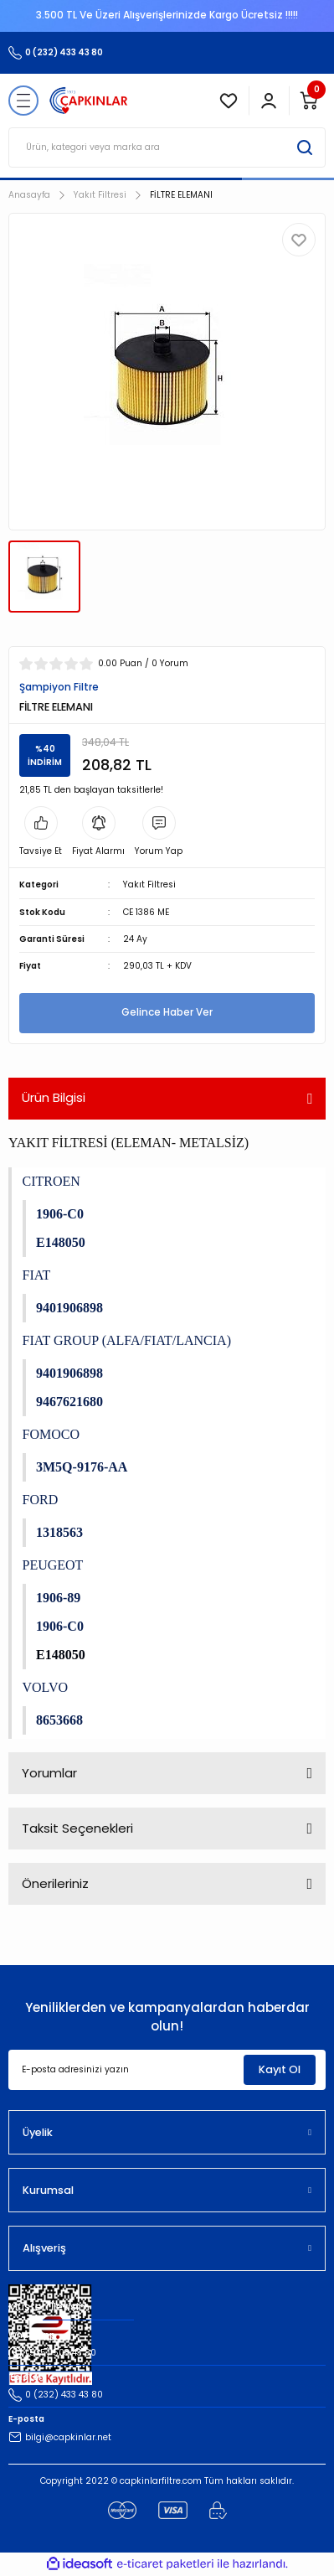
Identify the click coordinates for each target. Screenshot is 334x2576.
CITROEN (51, 1181)
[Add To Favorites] (299, 239)
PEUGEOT (53, 1565)
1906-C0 (60, 1214)
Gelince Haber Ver (167, 1012)
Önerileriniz (55, 1883)
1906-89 (58, 1598)
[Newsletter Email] (167, 2070)
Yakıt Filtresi (149, 884)
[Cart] (309, 101)
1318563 (59, 1532)
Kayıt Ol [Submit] (280, 2069)
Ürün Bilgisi (53, 1097)
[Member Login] (269, 101)
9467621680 (69, 1401)
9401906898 (69, 1308)
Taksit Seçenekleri (77, 1828)
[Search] (167, 147)
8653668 (59, 1720)
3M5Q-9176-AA (81, 1467)
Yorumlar (49, 1773)
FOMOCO (51, 1434)
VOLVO (46, 1687)
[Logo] (88, 100)
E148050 (60, 1242)
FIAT (37, 1275)
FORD (41, 1499)
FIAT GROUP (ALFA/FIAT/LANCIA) (127, 1340)
